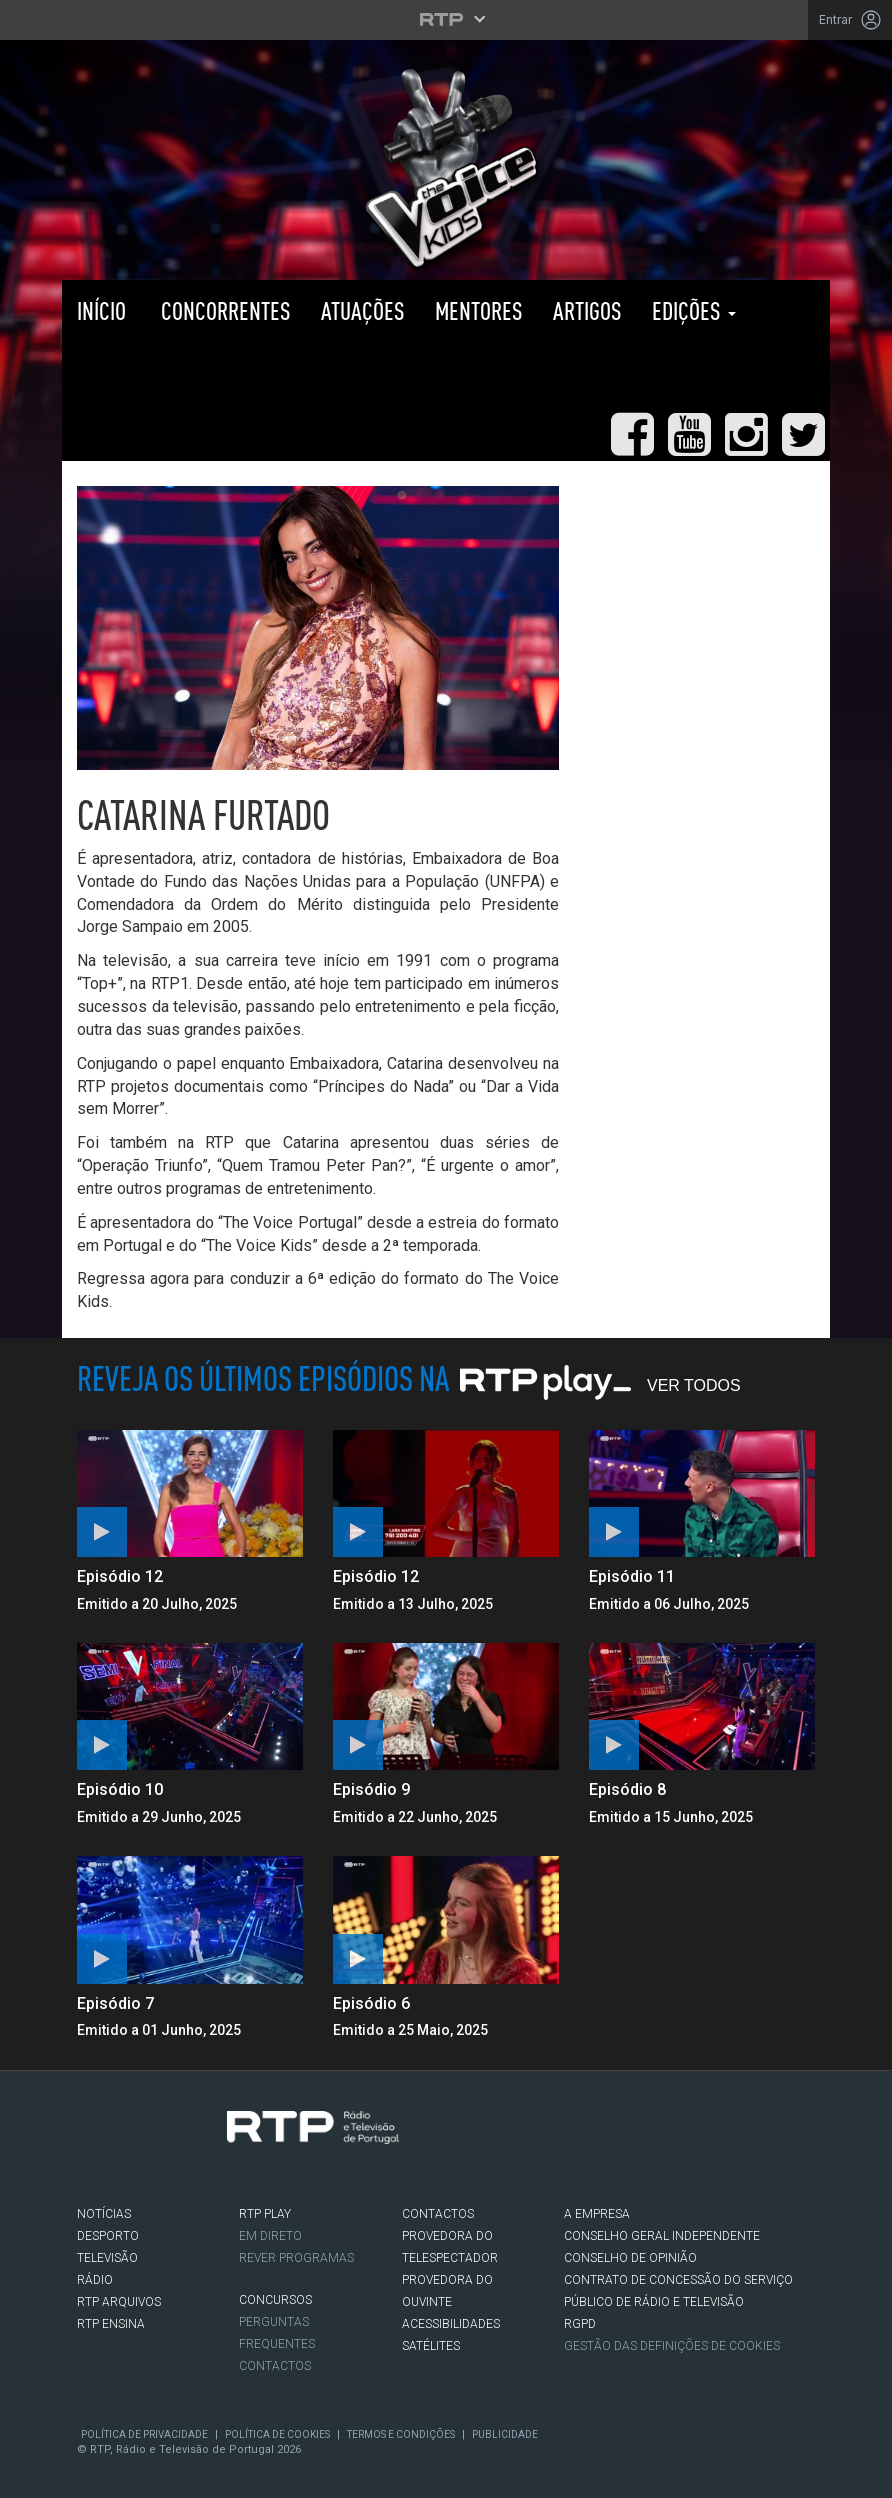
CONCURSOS (275, 2300)
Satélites (431, 2346)
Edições (694, 310)
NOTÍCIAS (104, 2214)
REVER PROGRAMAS (296, 2258)
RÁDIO (95, 2280)
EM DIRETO (270, 2236)
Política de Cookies (277, 2434)
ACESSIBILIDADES (451, 2324)
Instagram (148, 2192)
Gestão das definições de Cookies (672, 2346)
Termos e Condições (401, 2434)
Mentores (479, 310)
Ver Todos (694, 1385)
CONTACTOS (438, 2214)
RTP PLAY (162, 373)
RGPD (580, 2324)
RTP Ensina (111, 2324)
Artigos (587, 310)
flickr (208, 2192)
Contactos (275, 2366)
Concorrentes (223, 310)
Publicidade (505, 2434)
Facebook (88, 2192)
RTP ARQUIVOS (119, 2302)
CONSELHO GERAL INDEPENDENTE (662, 2236)
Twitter (118, 2192)
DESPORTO (108, 2236)
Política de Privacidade (144, 2434)
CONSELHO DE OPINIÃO (630, 2258)
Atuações (363, 310)
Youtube (178, 2192)
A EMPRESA (597, 2214)
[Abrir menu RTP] (446, 19)
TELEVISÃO (107, 2258)
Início (101, 310)
